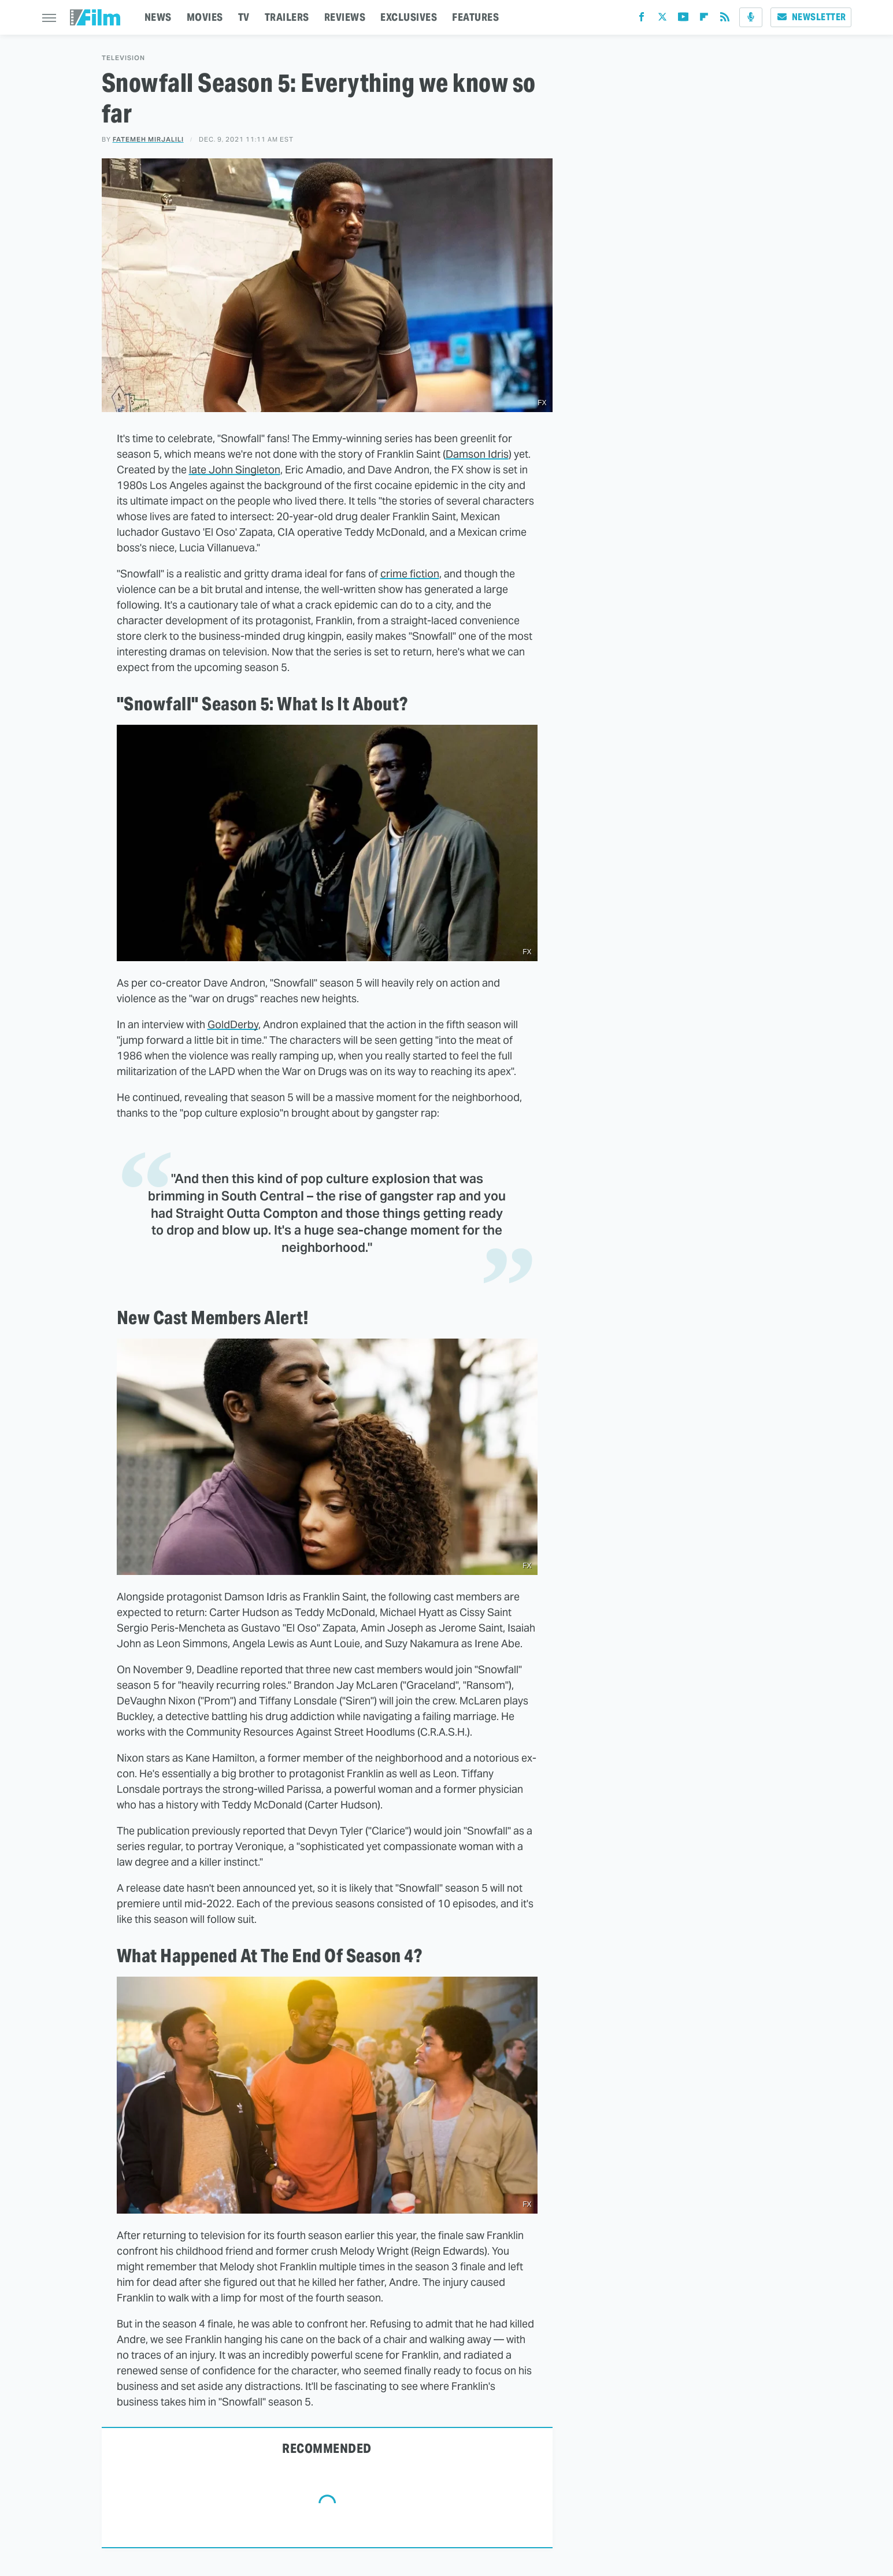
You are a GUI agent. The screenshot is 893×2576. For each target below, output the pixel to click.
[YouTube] (683, 19)
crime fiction (409, 573)
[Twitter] (662, 19)
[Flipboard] (704, 19)
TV (244, 17)
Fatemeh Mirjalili (148, 139)
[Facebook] (641, 19)
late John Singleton (234, 469)
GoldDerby (232, 1024)
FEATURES (475, 17)
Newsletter (811, 17)
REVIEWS (345, 17)
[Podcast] (750, 17)
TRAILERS (287, 17)
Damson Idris (477, 454)
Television (123, 58)
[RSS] (724, 19)
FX (542, 402)
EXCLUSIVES (408, 17)
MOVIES (205, 17)
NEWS (158, 17)
